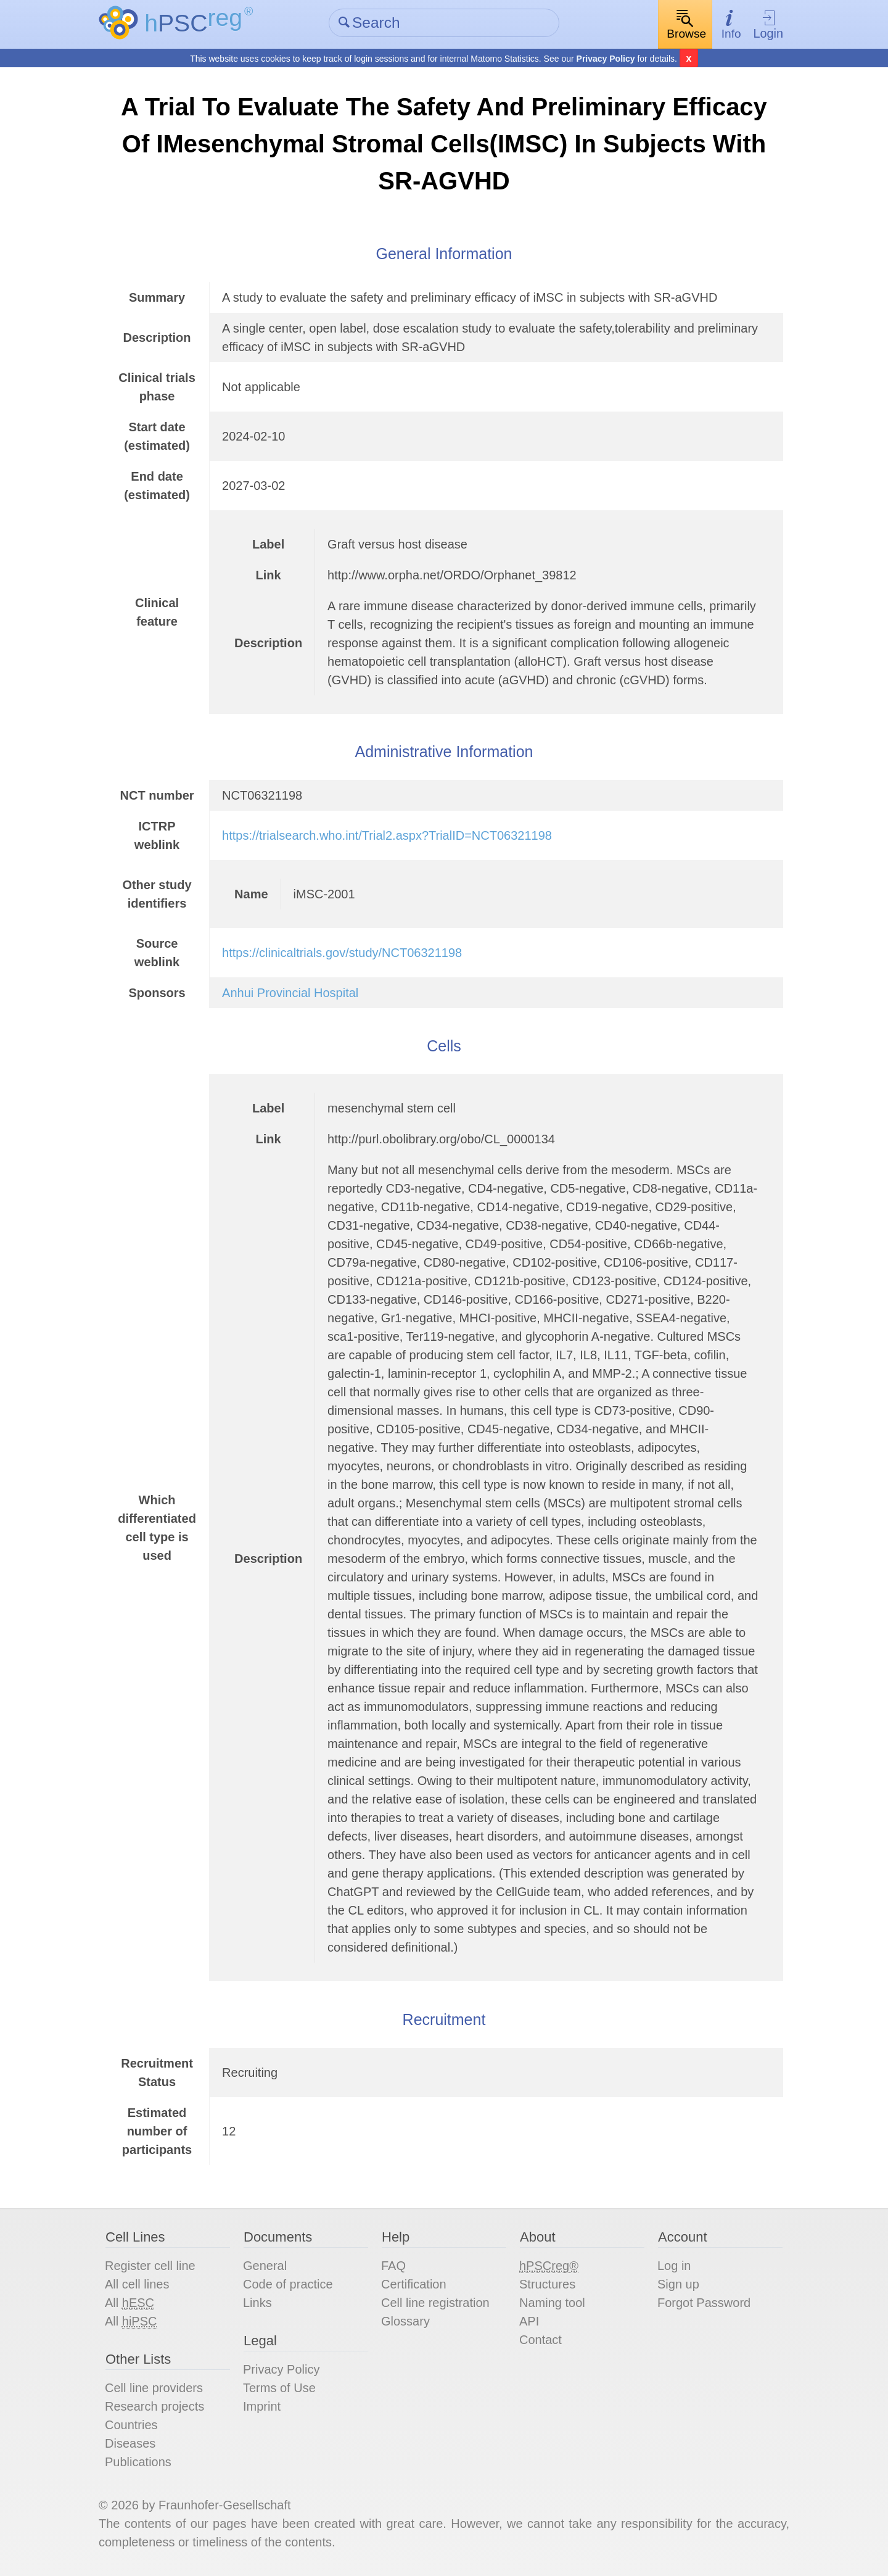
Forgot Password (703, 2302)
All (129, 2303)
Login (768, 25)
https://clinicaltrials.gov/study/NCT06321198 (342, 952)
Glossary (405, 2321)
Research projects (154, 2406)
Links (257, 2302)
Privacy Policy (606, 59)
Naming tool (552, 2302)
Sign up (678, 2284)
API (529, 2321)
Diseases (130, 2443)
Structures (547, 2284)
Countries (131, 2425)
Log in (674, 2265)
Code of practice (288, 2284)
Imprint (262, 2406)
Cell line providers (154, 2388)
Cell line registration (435, 2302)
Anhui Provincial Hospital (290, 993)
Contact (540, 2339)
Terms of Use (279, 2388)
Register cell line (150, 2265)
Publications (138, 2462)
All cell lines (137, 2284)
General (265, 2265)
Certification (413, 2284)
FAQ (393, 2265)
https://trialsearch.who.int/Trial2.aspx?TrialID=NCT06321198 (387, 835)
